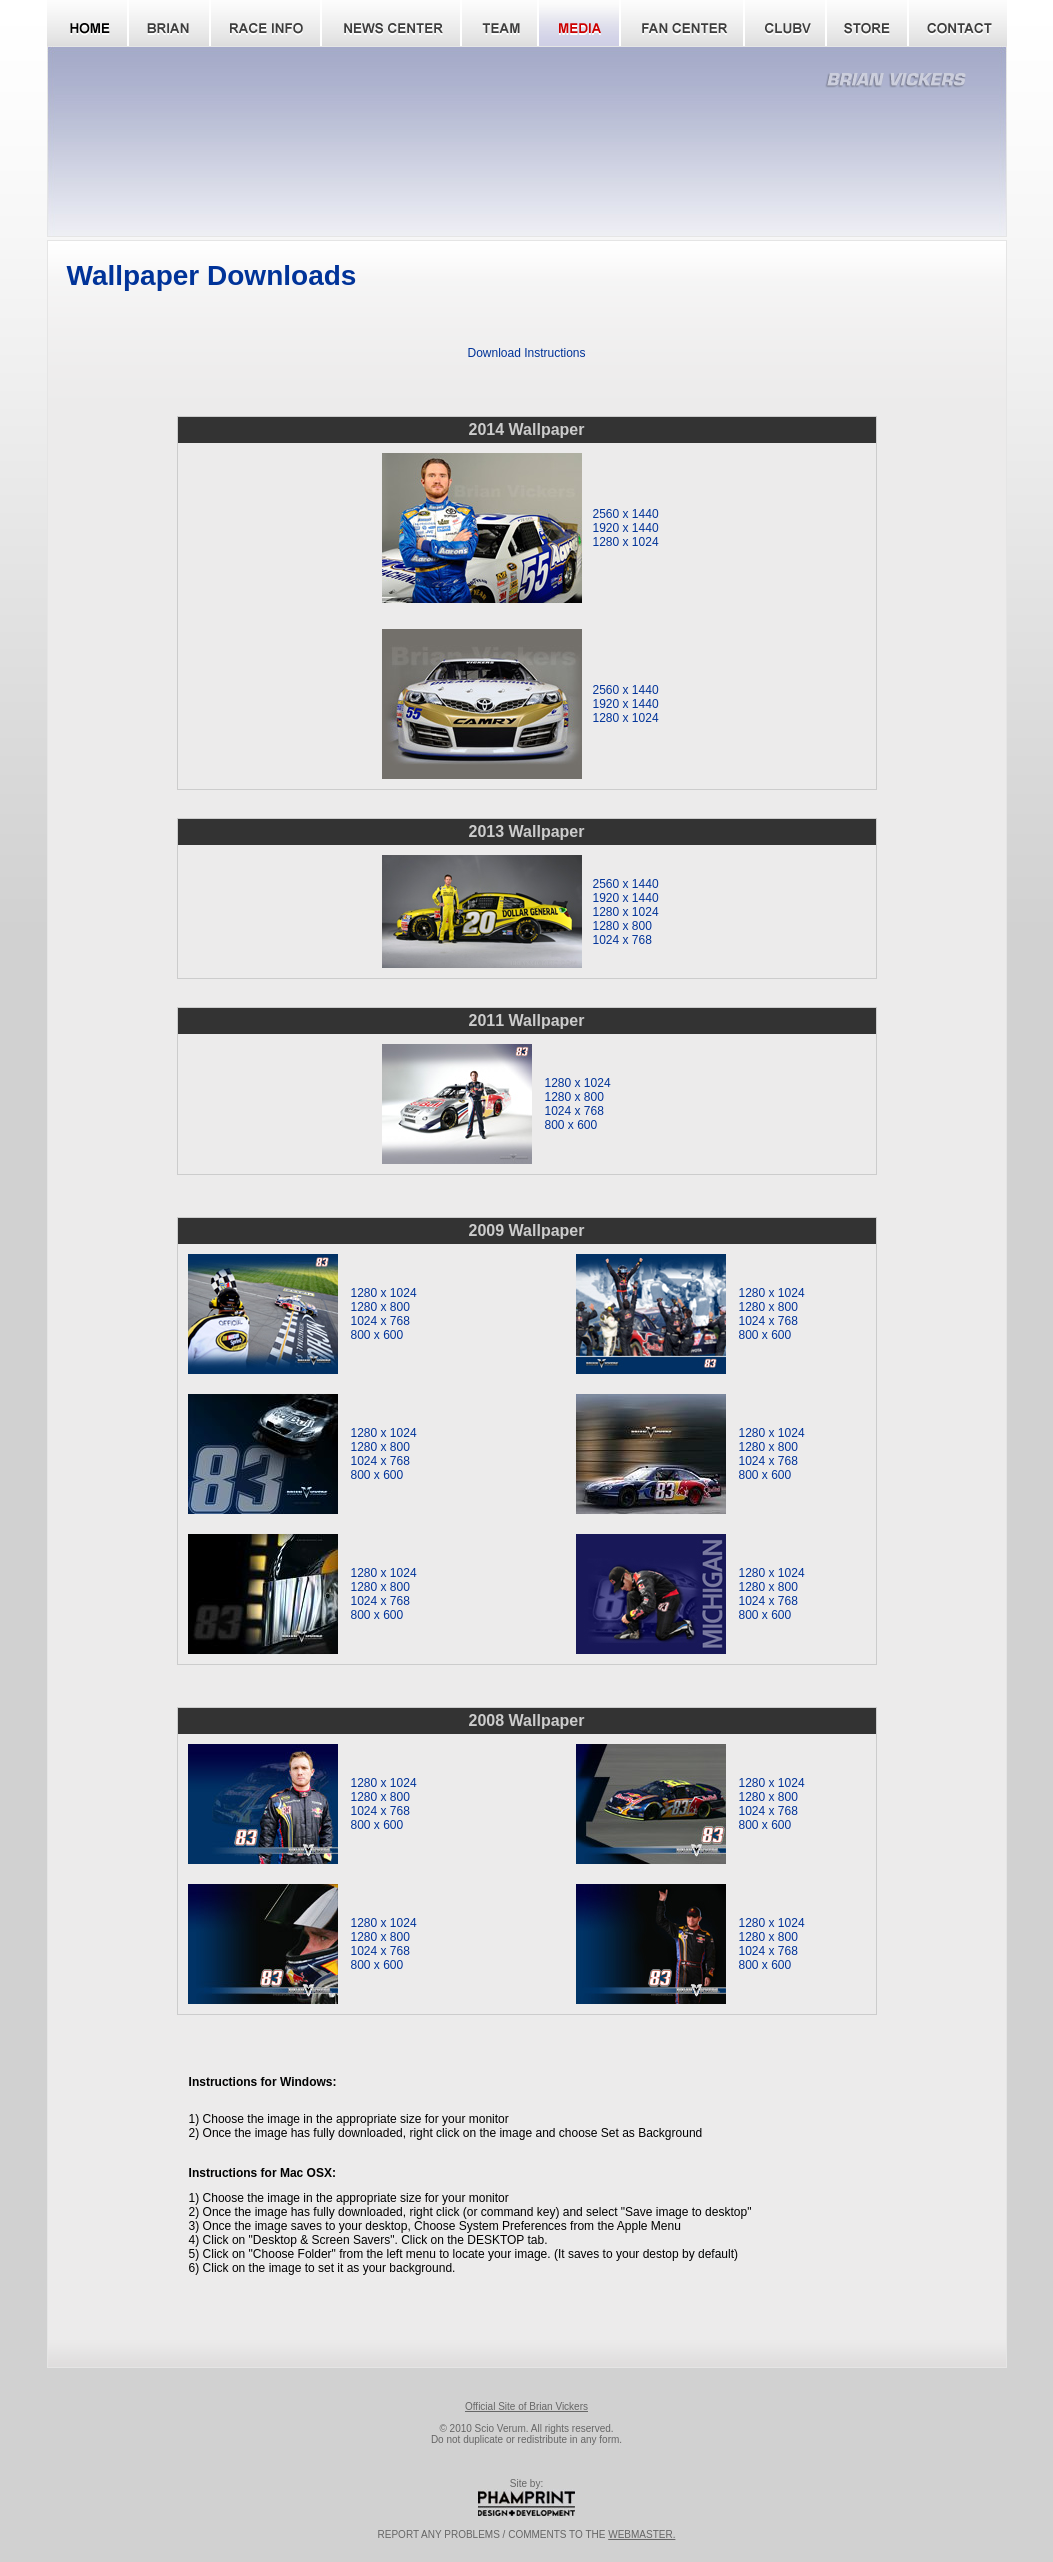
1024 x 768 (622, 940)
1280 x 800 (622, 926)
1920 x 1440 (626, 528)
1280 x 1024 (626, 542)
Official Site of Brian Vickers (526, 2406)
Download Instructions (526, 353)
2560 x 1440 (626, 514)
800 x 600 (571, 1125)
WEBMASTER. (641, 2534)
